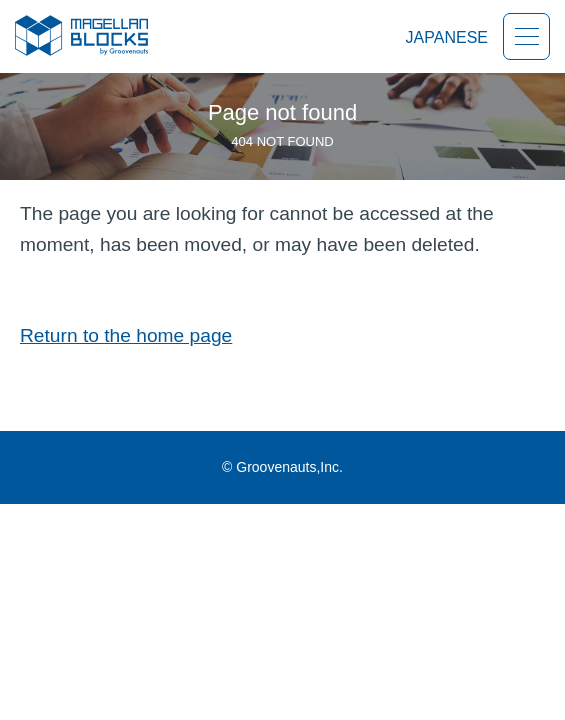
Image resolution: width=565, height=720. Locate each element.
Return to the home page (126, 335)
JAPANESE (447, 37)
